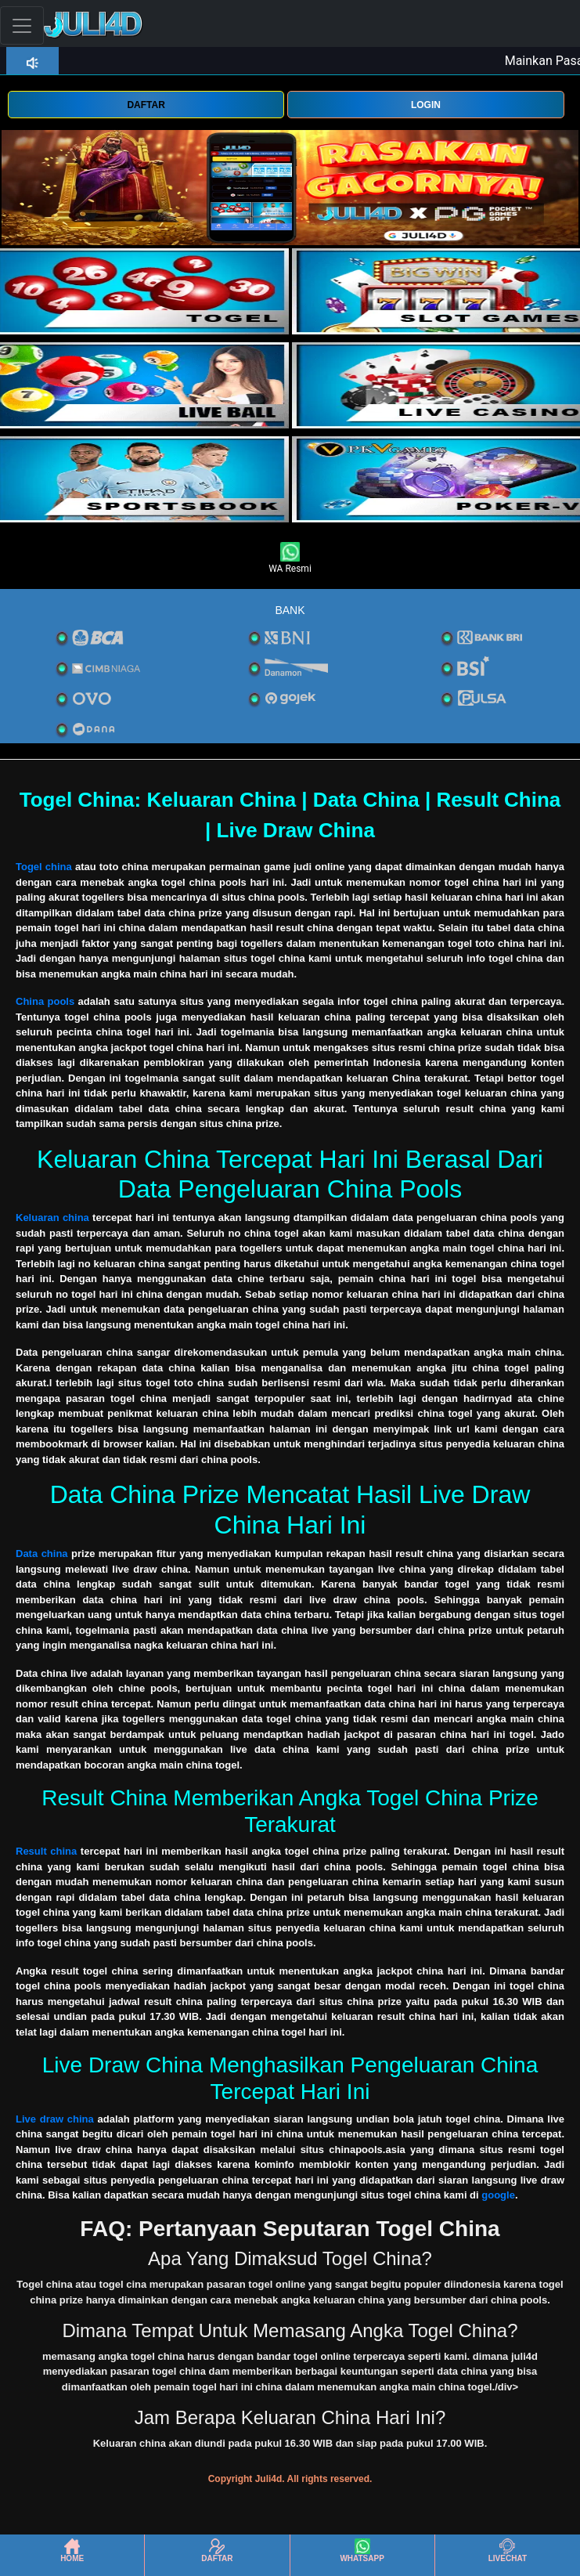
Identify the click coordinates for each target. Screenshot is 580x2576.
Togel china (44, 867)
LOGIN (426, 104)
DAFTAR (145, 104)
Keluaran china (52, 1217)
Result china (46, 1851)
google (498, 2195)
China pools (45, 1001)
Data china (42, 1553)
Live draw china (55, 2119)
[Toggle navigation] (22, 25)
